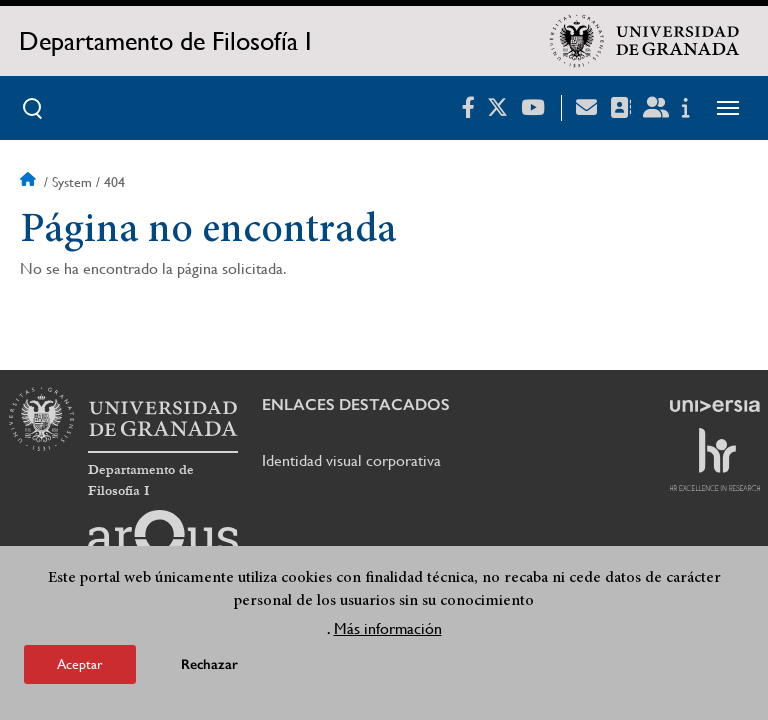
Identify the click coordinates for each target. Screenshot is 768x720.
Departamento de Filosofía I (165, 41)
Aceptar (80, 664)
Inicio (30, 182)
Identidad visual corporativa (351, 460)
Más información (388, 628)
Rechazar (209, 664)
